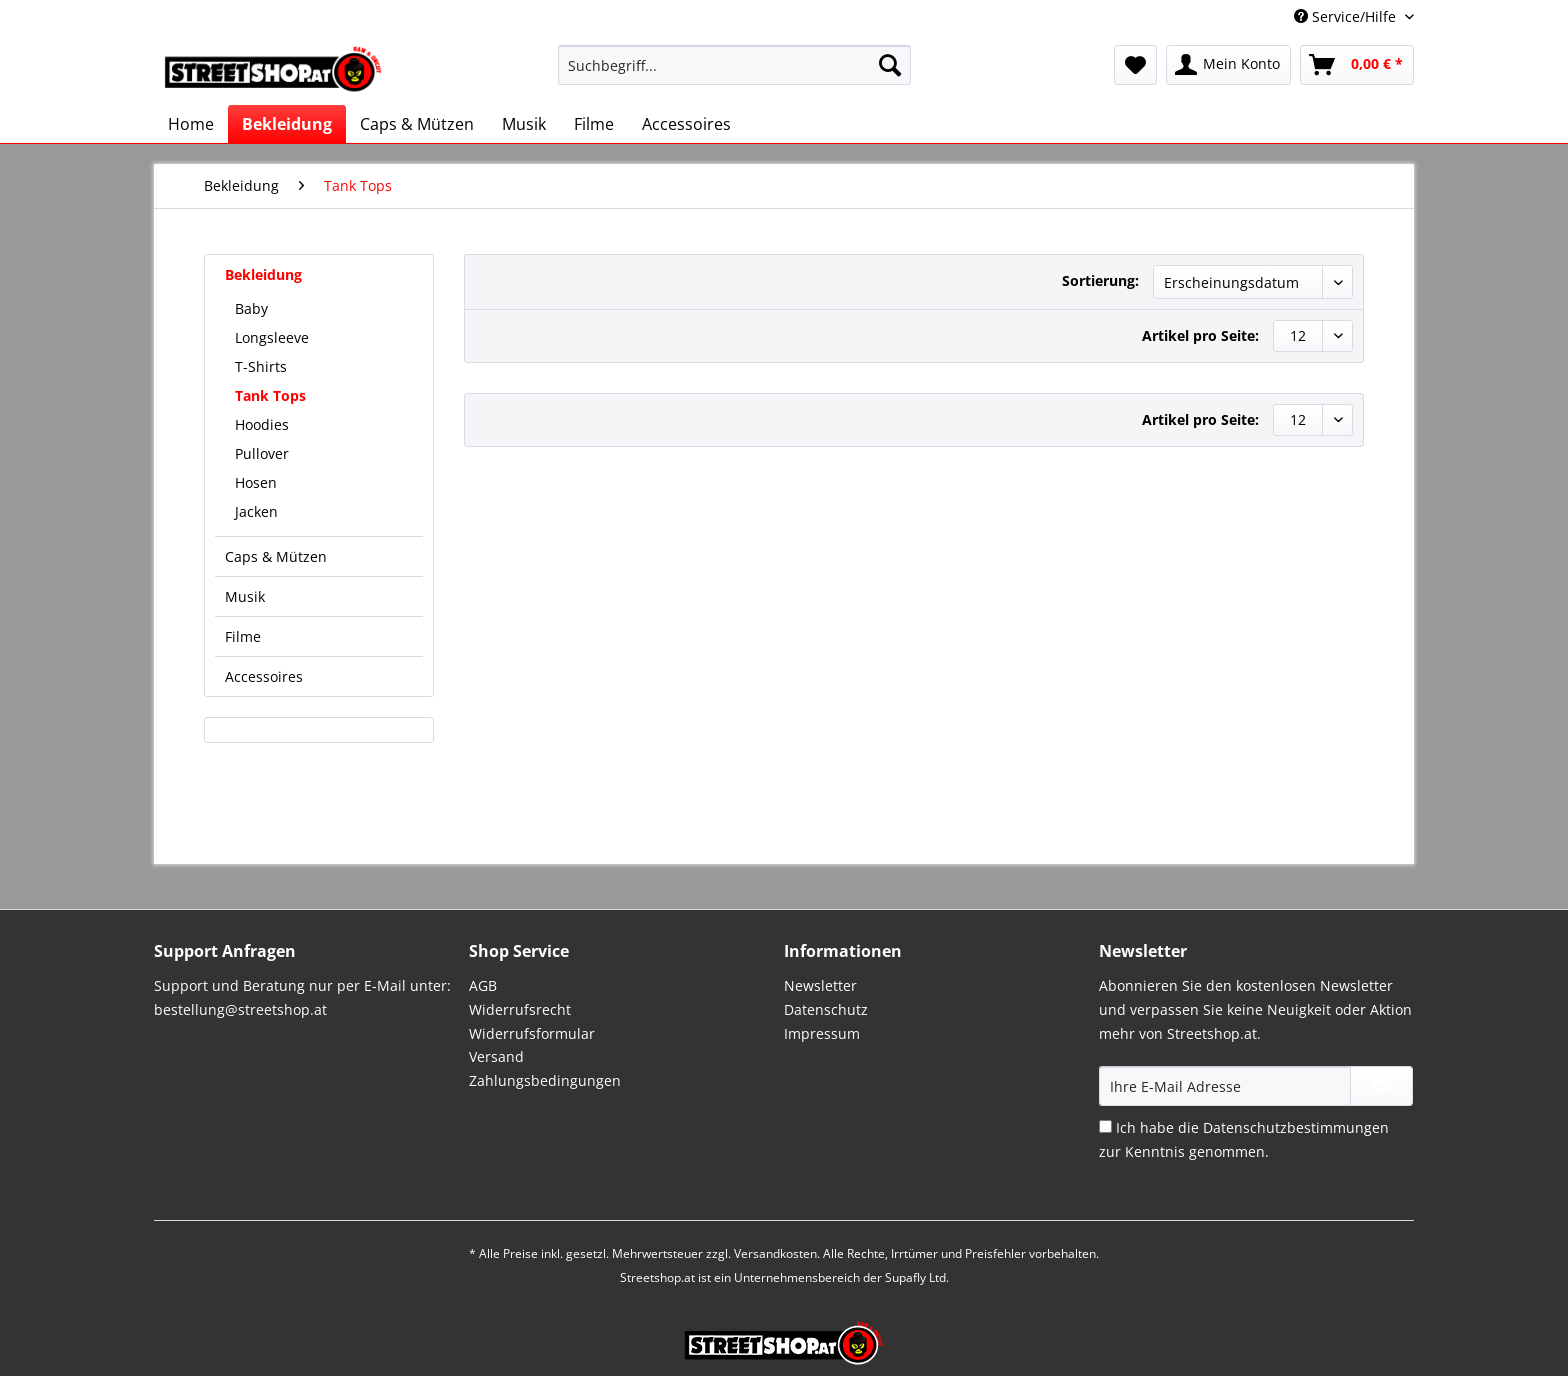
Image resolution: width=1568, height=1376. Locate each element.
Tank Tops (270, 395)
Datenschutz (826, 1009)
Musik (245, 596)
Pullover (262, 453)
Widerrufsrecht (520, 1009)
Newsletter (820, 985)
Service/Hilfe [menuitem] (1347, 16)
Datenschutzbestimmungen (1296, 1127)
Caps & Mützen (276, 556)
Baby (251, 308)
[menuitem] (734, 74)
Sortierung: (1100, 280)
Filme (243, 636)
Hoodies (262, 424)
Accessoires (264, 676)
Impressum (822, 1033)
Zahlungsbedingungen (545, 1080)
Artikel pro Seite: (1200, 335)
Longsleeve (272, 337)
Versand (496, 1056)
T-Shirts (261, 366)
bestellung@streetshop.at (240, 1009)
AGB (483, 985)
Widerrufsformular (532, 1033)
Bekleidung (263, 274)
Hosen (256, 482)
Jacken (256, 511)
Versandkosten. (777, 1253)
